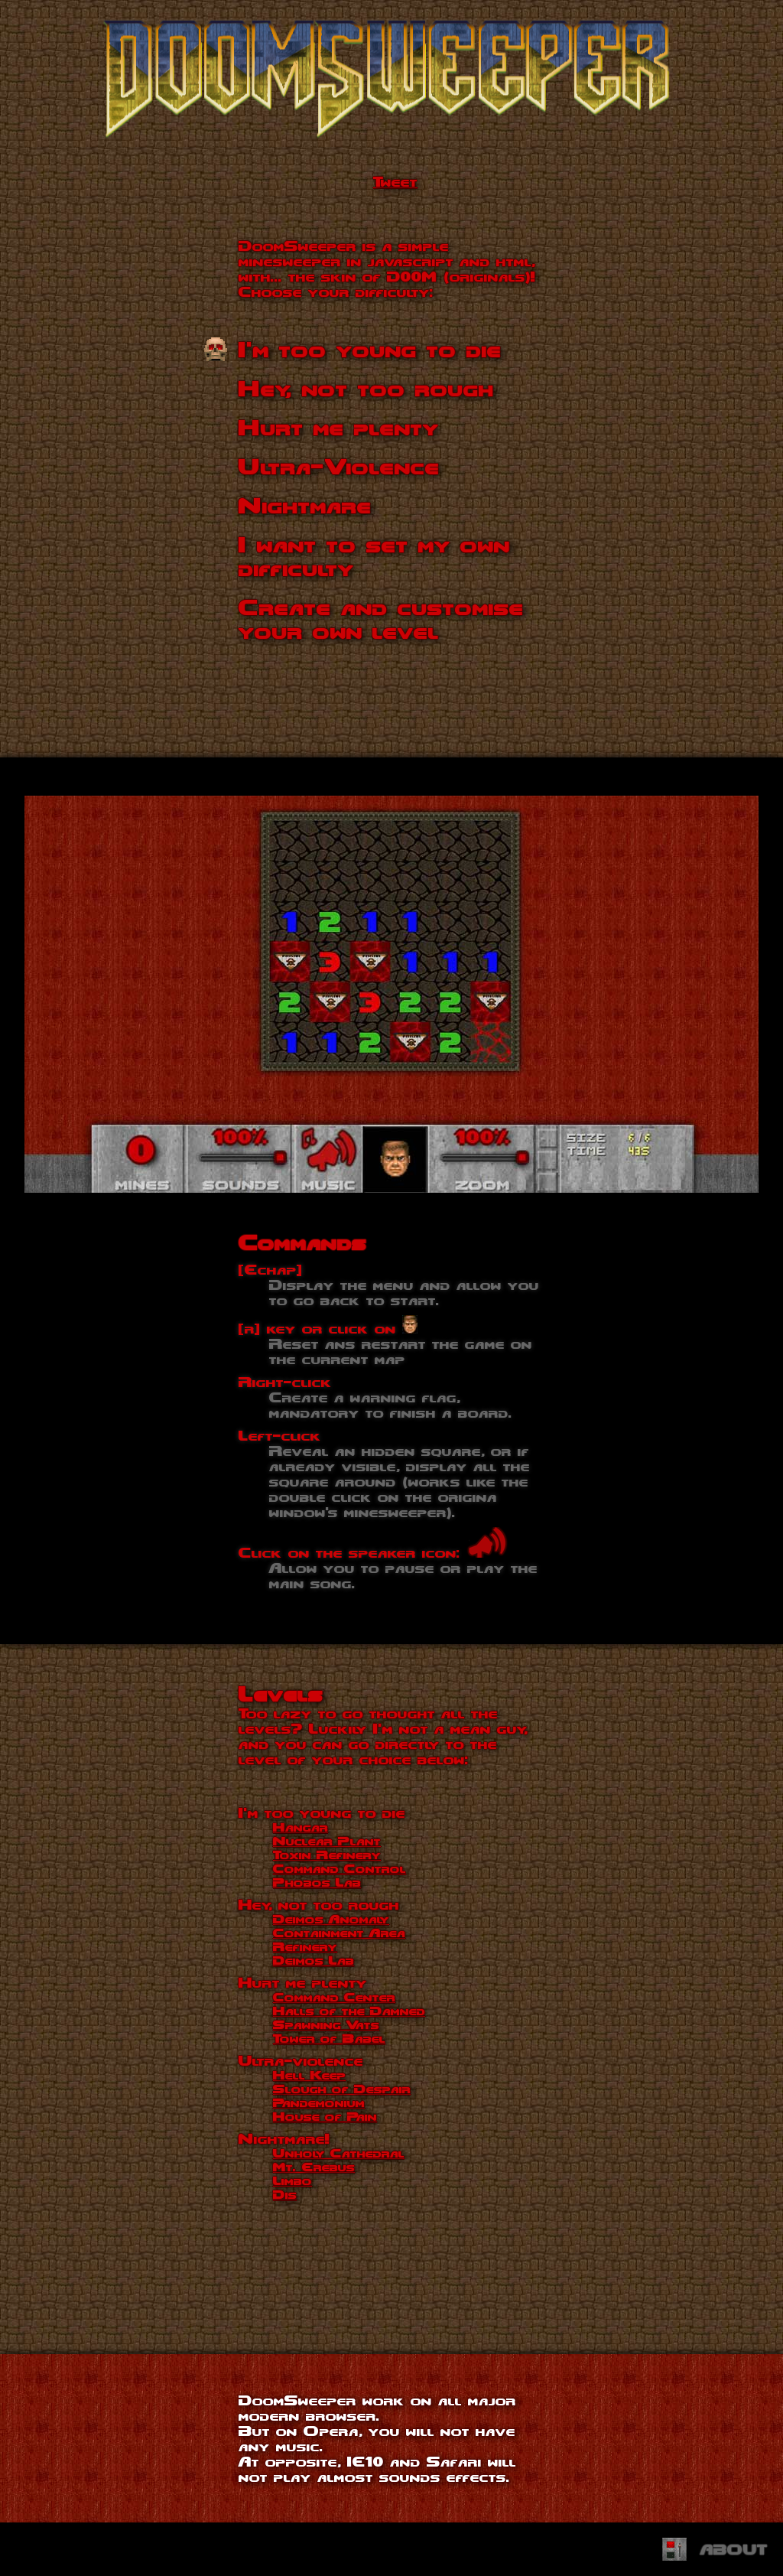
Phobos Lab (317, 1882)
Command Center (334, 1997)
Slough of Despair (342, 2089)
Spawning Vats (326, 2024)
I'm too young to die (370, 349)
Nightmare (305, 505)
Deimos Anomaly (331, 1919)
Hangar (300, 1827)
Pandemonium (319, 2102)
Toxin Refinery (327, 1854)
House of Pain (325, 2116)
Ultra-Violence (339, 466)
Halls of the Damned (349, 2010)
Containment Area (339, 1932)
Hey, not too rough (366, 388)
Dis (285, 2194)
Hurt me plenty (339, 427)
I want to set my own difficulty (374, 556)
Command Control (339, 1868)
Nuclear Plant (327, 1841)
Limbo (292, 2180)
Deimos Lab (313, 1960)
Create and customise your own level (381, 619)
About (734, 2549)
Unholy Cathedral (338, 2153)
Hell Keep (309, 2075)
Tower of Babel (329, 2038)
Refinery (305, 1946)
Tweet (395, 181)
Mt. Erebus (314, 2167)
